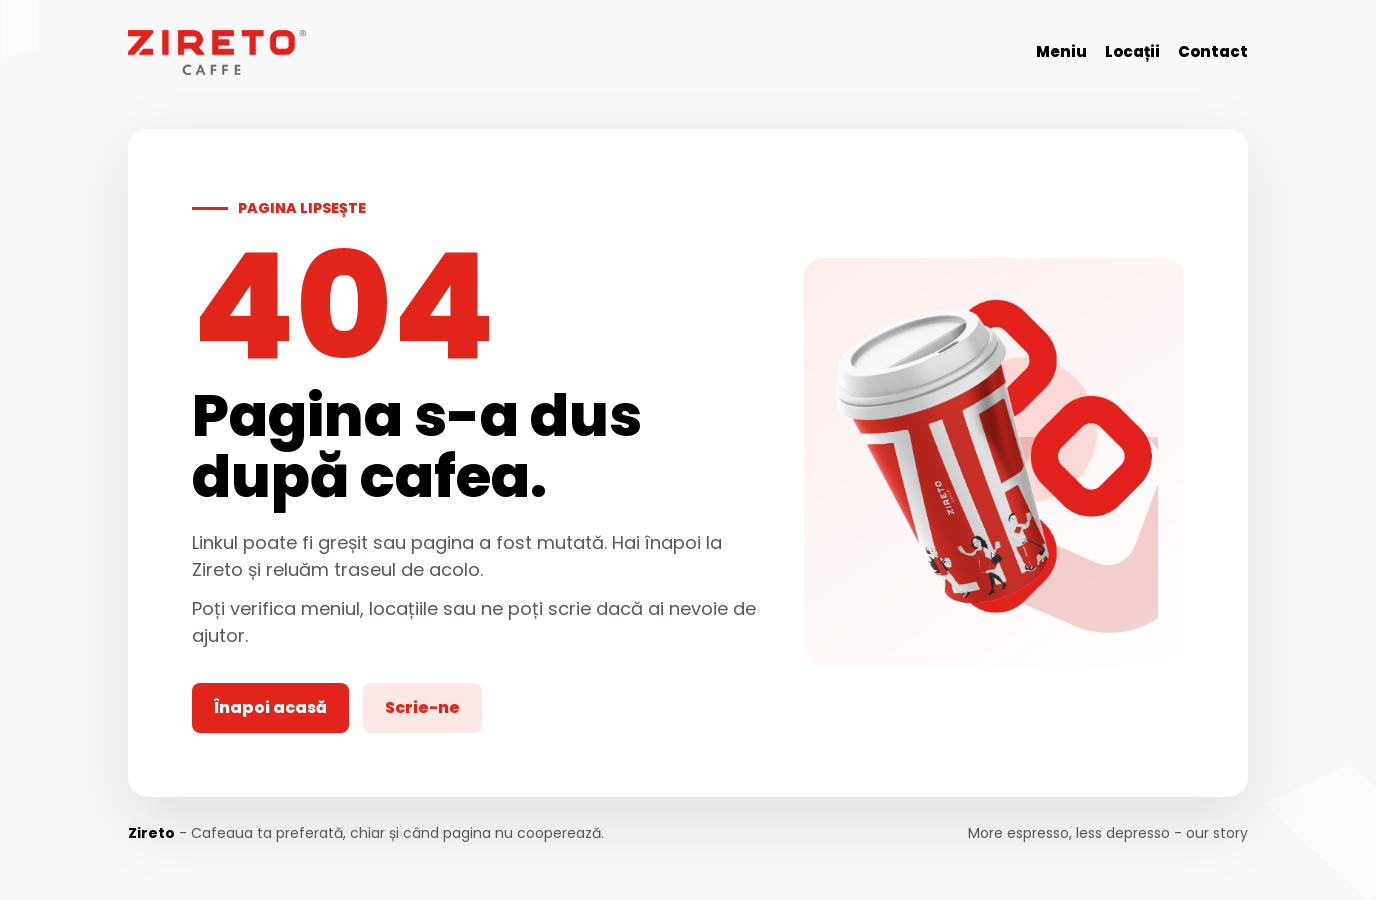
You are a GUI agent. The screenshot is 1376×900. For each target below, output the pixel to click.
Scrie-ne (422, 707)
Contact (1213, 51)
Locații (1132, 51)
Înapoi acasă (270, 707)
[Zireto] (217, 52)
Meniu (1061, 51)
